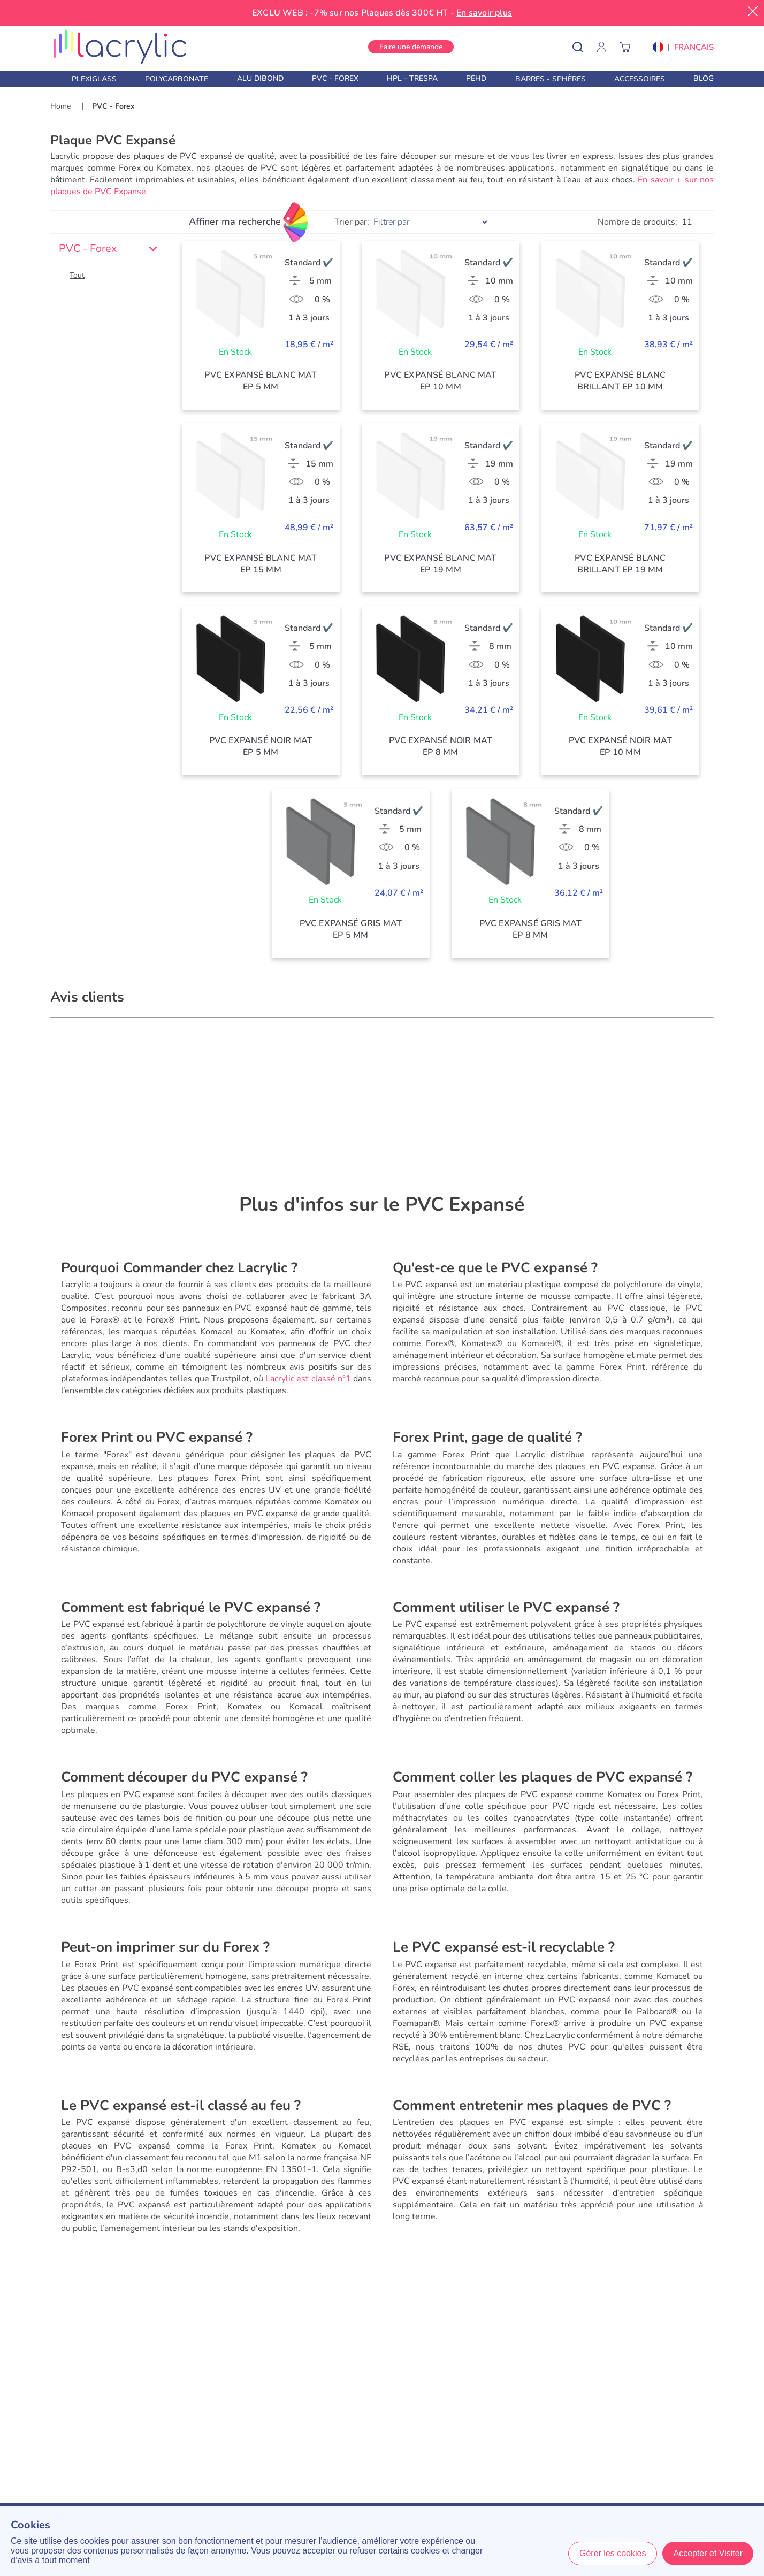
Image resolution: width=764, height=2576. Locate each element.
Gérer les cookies (612, 2553)
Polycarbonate (176, 79)
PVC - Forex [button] (108, 249)
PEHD (476, 78)
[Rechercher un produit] (585, 46)
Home (61, 106)
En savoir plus (484, 13)
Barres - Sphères (550, 79)
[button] (683, 46)
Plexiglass (94, 79)
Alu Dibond (260, 78)
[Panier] (630, 46)
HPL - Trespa (412, 78)
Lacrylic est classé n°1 (308, 1379)
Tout (77, 275)
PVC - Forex (335, 78)
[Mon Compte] (606, 46)
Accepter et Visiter (708, 2553)
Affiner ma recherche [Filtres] (235, 221)
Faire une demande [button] (410, 47)
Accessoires (639, 79)
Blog (703, 78)
